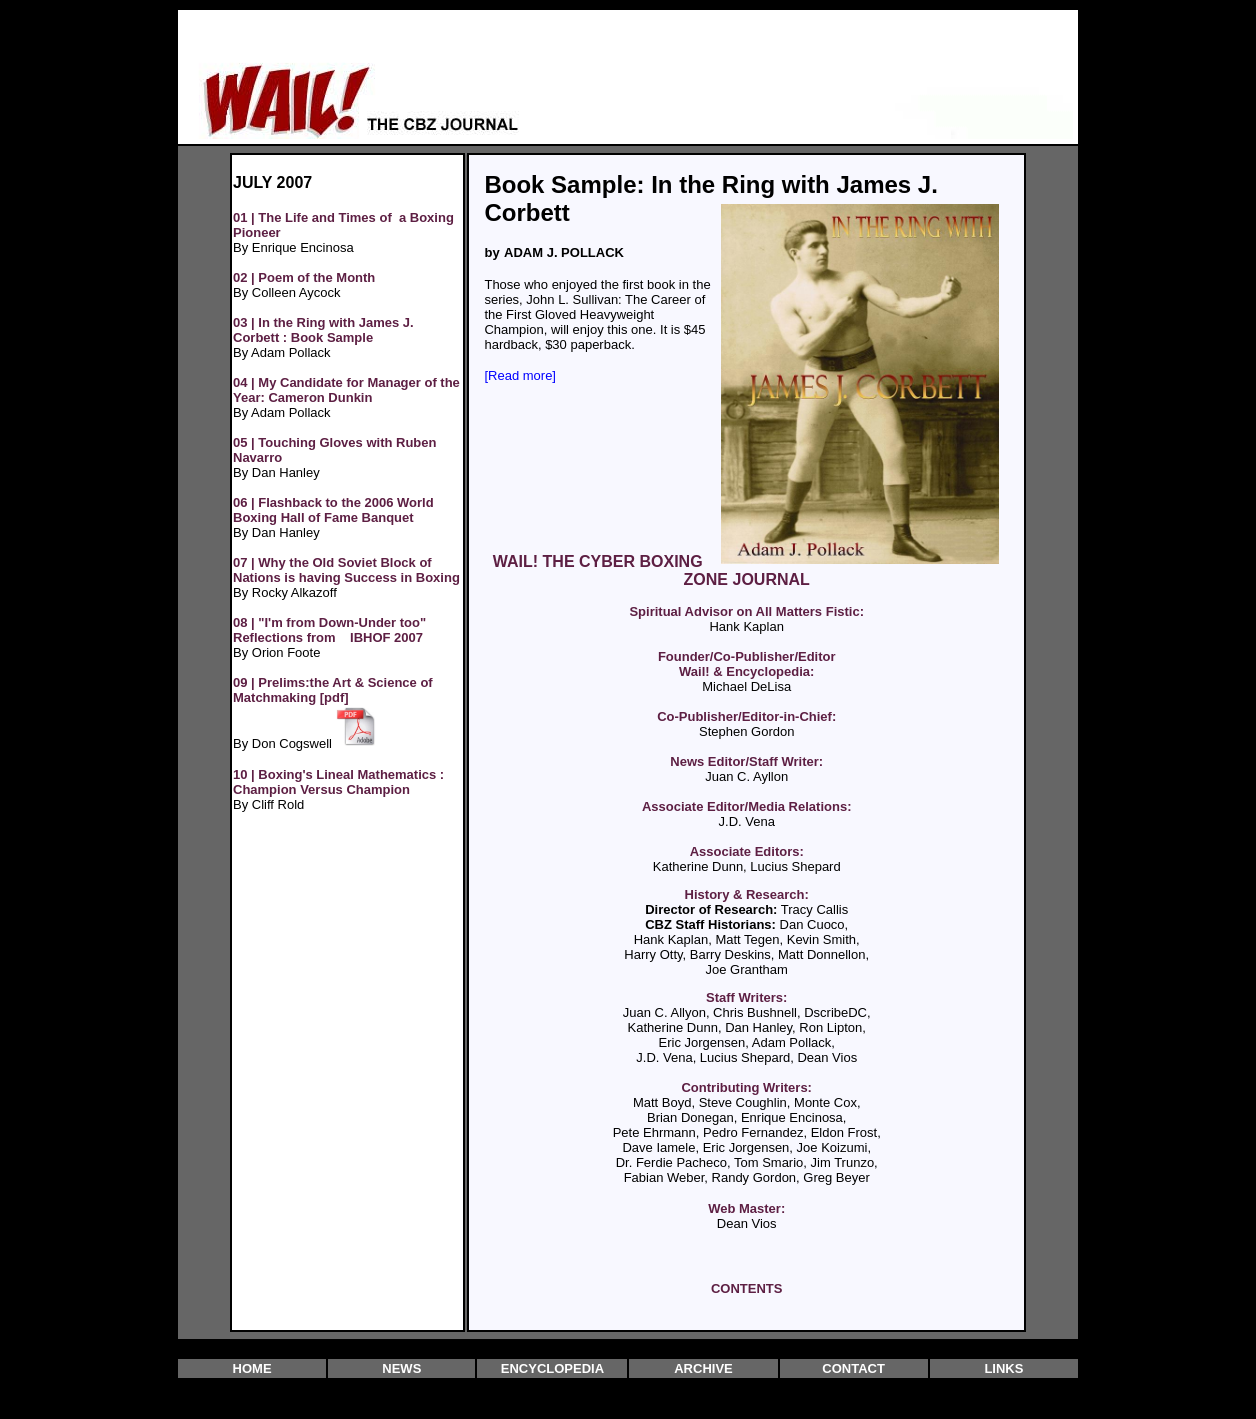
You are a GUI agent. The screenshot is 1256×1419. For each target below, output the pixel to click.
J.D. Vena (747, 821)
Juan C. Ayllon (746, 776)
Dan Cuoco (812, 924)
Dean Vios (747, 1223)
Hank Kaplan (746, 626)
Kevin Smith (821, 939)
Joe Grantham (747, 969)
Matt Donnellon (821, 954)
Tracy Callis (814, 909)
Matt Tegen (747, 939)
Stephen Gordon (746, 731)
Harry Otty (653, 954)
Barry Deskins (730, 954)
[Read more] (520, 375)
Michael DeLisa (746, 686)
